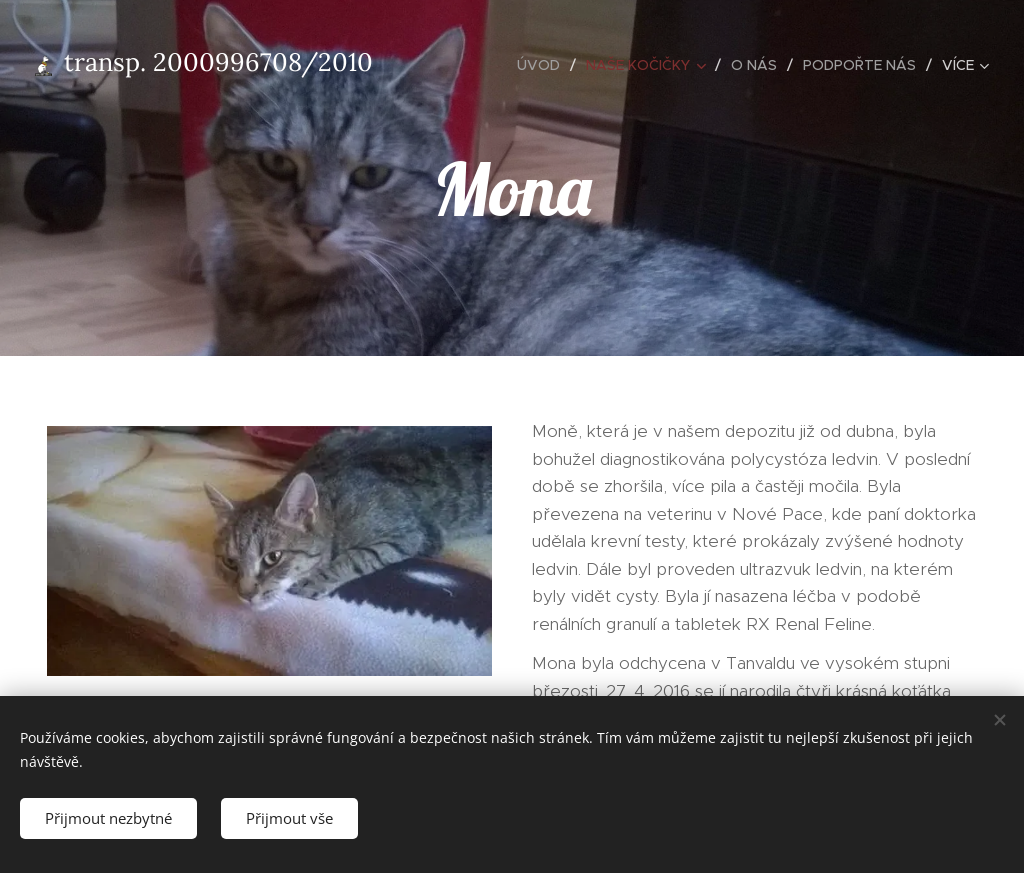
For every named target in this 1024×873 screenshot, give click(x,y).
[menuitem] (544, 65)
